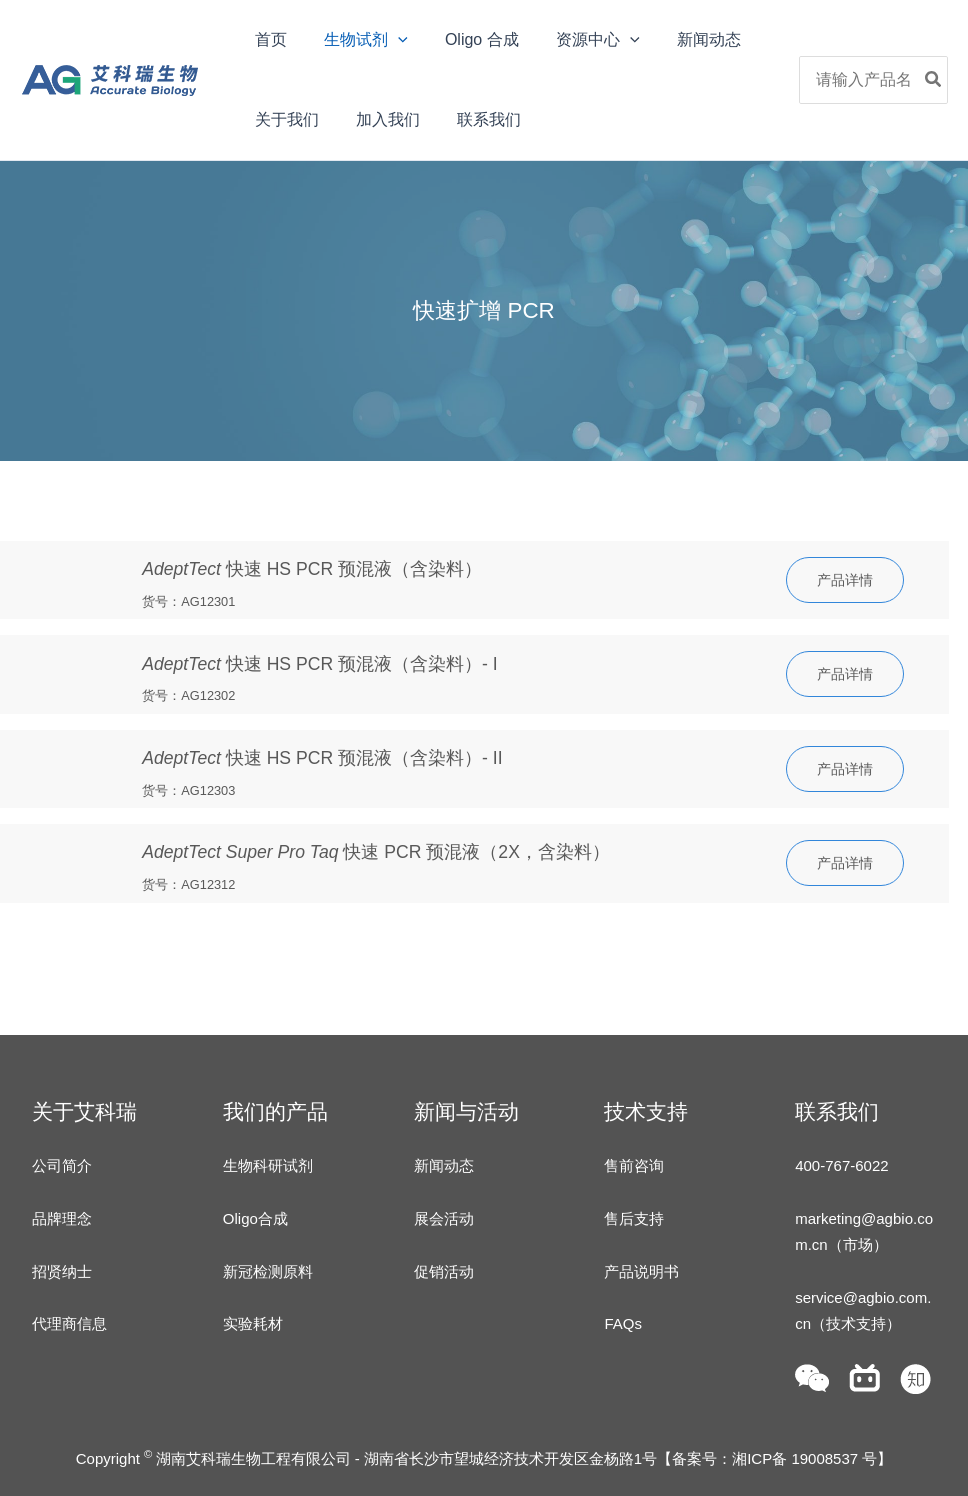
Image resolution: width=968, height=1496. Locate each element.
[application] (390, 40)
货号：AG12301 (188, 601)
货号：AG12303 (188, 790)
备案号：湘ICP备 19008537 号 (774, 1458)
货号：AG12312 (188, 884)
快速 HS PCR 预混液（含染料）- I (319, 664)
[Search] (934, 80)
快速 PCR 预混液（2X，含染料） (376, 852)
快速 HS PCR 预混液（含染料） (312, 569)
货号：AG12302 (188, 695)
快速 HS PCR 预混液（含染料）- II (322, 758)
